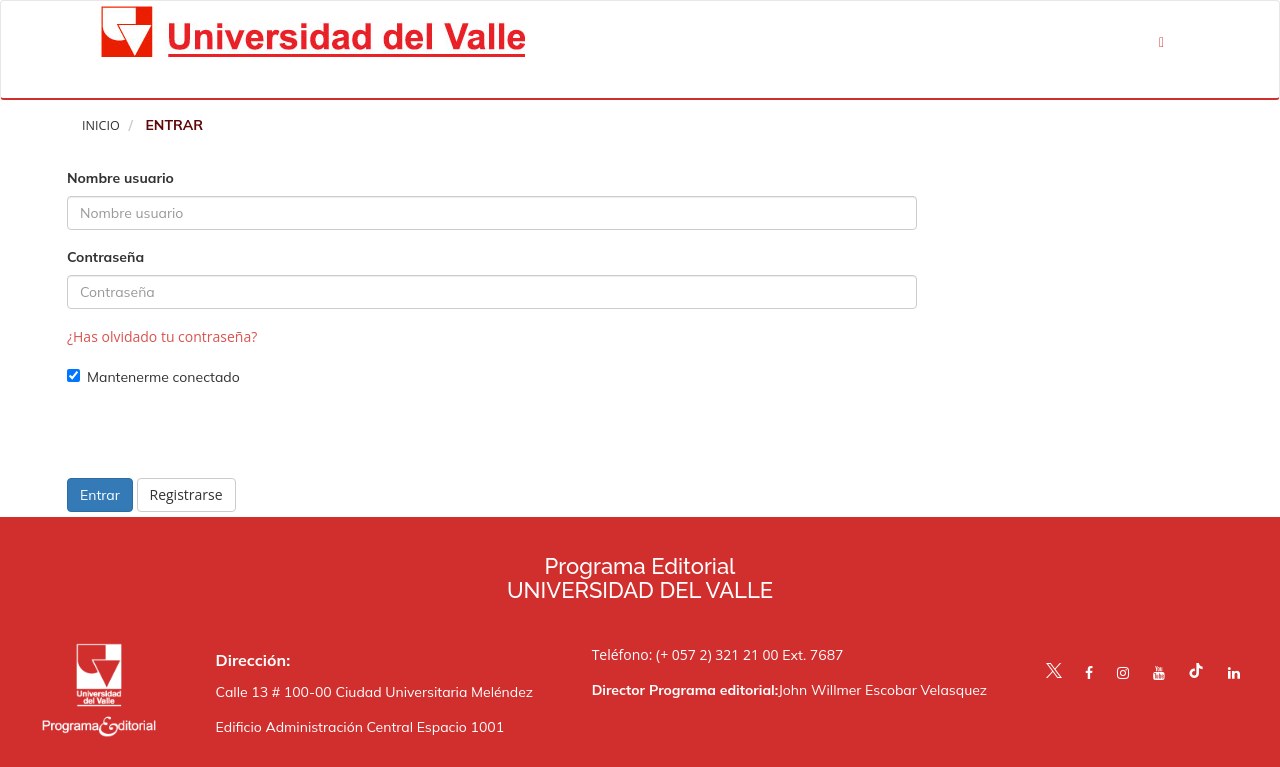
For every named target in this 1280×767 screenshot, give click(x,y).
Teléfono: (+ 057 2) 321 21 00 (685, 654)
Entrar (100, 495)
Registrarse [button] (186, 494)
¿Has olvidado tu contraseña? (162, 336)
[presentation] (219, 439)
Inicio (101, 125)
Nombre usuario (120, 178)
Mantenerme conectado (153, 377)
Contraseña (105, 257)
